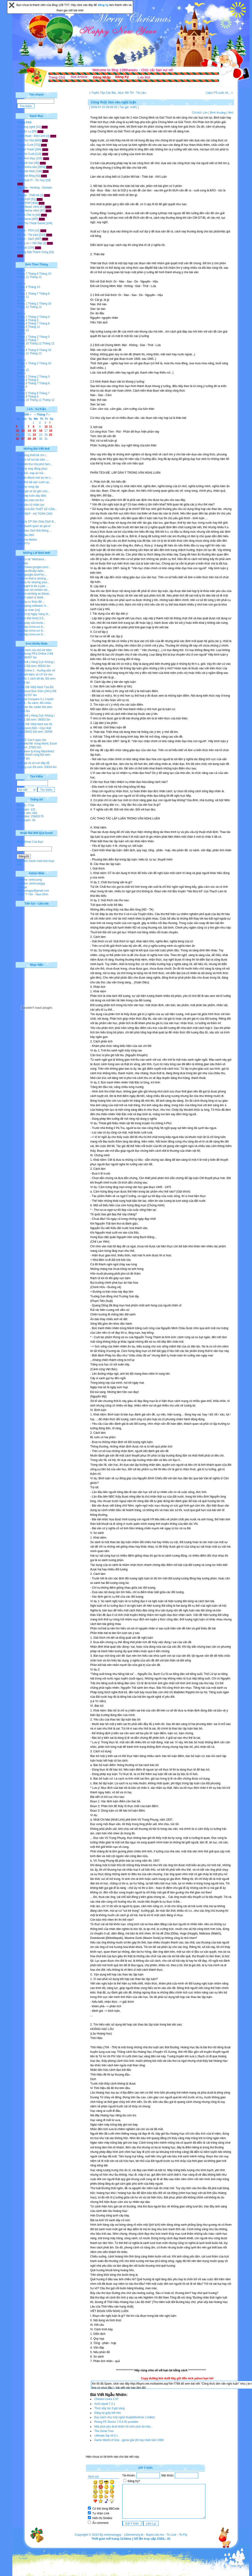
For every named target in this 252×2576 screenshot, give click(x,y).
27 (23, 438)
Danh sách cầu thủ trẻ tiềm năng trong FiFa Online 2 (34, 651)
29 (34, 438)
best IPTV (23, 543)
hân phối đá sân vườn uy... (34, 482)
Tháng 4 (22, 287)
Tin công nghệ (26, 127)
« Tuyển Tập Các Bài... (103, 92)
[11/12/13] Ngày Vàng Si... (33, 614)
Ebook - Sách (25, 238)
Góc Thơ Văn (25, 140)
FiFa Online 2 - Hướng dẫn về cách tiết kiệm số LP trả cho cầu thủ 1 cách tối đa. (36, 674)
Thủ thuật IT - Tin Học (31, 180)
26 (17, 438)
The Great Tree (103, 2431)
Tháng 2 (33, 303)
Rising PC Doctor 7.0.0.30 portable (116, 2421)
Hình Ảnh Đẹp (26, 158)
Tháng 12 (36, 277)
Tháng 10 (45, 273)
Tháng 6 (22, 323)
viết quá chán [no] (28, 610)
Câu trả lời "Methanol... (31, 559)
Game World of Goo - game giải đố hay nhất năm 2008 (129, 2440)
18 (50, 430)
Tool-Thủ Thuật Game (31, 223)
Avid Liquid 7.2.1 (104, 2403)
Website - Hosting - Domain (34, 187)
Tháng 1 (22, 293)
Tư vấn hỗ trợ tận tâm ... (32, 459)
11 (50, 426)
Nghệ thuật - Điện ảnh (31, 136)
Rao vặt (22, 247)
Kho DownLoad (27, 167)
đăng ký (103, 5)
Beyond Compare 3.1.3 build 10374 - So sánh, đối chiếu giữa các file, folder (35, 703)
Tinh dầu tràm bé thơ (30, 500)
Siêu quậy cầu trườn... (31, 622)
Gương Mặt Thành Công (32, 252)
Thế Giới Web (26, 171)
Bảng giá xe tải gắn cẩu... (33, 491)
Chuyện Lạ (24, 131)
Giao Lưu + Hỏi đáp (29, 243)
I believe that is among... (32, 578)
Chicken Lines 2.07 (106, 2399)
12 (17, 430)
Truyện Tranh (25, 149)
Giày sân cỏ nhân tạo (30, 504)
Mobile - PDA (25, 230)
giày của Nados (27, 539)
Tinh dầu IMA (25, 535)
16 (40, 430)
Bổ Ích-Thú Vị (26, 215)
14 (29, 430)
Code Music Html (28, 206)
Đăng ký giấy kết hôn (107, 2412)
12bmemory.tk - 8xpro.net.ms (144, 2534)
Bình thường (217, 112)
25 (50, 434)
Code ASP (23, 199)
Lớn (205, 112)
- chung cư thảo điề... (30, 601)
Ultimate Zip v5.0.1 (106, 2435)
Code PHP (24, 203)
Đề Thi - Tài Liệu (27, 234)
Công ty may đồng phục (32, 468)
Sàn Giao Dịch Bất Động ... (34, 530)
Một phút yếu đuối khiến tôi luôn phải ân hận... (123, 2426)
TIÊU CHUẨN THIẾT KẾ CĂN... (37, 509)
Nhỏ (230, 112)
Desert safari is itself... (31, 597)
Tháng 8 (33, 273)
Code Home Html (28, 210)
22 (34, 434)
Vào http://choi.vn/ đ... (31, 627)
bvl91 (133, 107)
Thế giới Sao (25, 163)
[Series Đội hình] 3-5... (31, 618)
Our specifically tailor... (31, 571)
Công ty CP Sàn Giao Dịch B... (36, 521)
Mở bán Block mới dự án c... (35, 477)
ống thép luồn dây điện (31, 495)
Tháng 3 (44, 317)
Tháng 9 (22, 326)
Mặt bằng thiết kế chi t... (32, 455)
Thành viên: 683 (27, 813)
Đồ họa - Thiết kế (28, 195)
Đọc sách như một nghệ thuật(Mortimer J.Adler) (124, 2417)
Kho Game (24, 219)
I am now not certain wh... (33, 590)
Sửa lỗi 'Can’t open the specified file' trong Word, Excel (37, 741)
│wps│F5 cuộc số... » (219, 92)
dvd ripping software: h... (32, 605)
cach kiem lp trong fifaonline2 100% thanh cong (35, 753)
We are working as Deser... (34, 593)
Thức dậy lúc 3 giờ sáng (109, 2408)
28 (29, 438)
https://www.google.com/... (33, 567)
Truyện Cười (25, 145)
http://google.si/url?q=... (32, 574)
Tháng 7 (22, 273)
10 (46, 426)
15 (34, 430)
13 (23, 430)
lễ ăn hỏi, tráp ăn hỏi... (31, 473)
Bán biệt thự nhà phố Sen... (34, 464)
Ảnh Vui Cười (25, 154)
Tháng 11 (23, 277)
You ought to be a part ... (32, 586)
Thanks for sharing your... (33, 582)
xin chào (22, 563)
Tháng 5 (33, 320)
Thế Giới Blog (26, 175)
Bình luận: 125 (26, 809)
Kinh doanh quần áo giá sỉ (33, 526)
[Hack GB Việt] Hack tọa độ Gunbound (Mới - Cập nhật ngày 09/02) (34, 727)
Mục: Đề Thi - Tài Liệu (132, 92)
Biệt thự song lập (28, 486)
